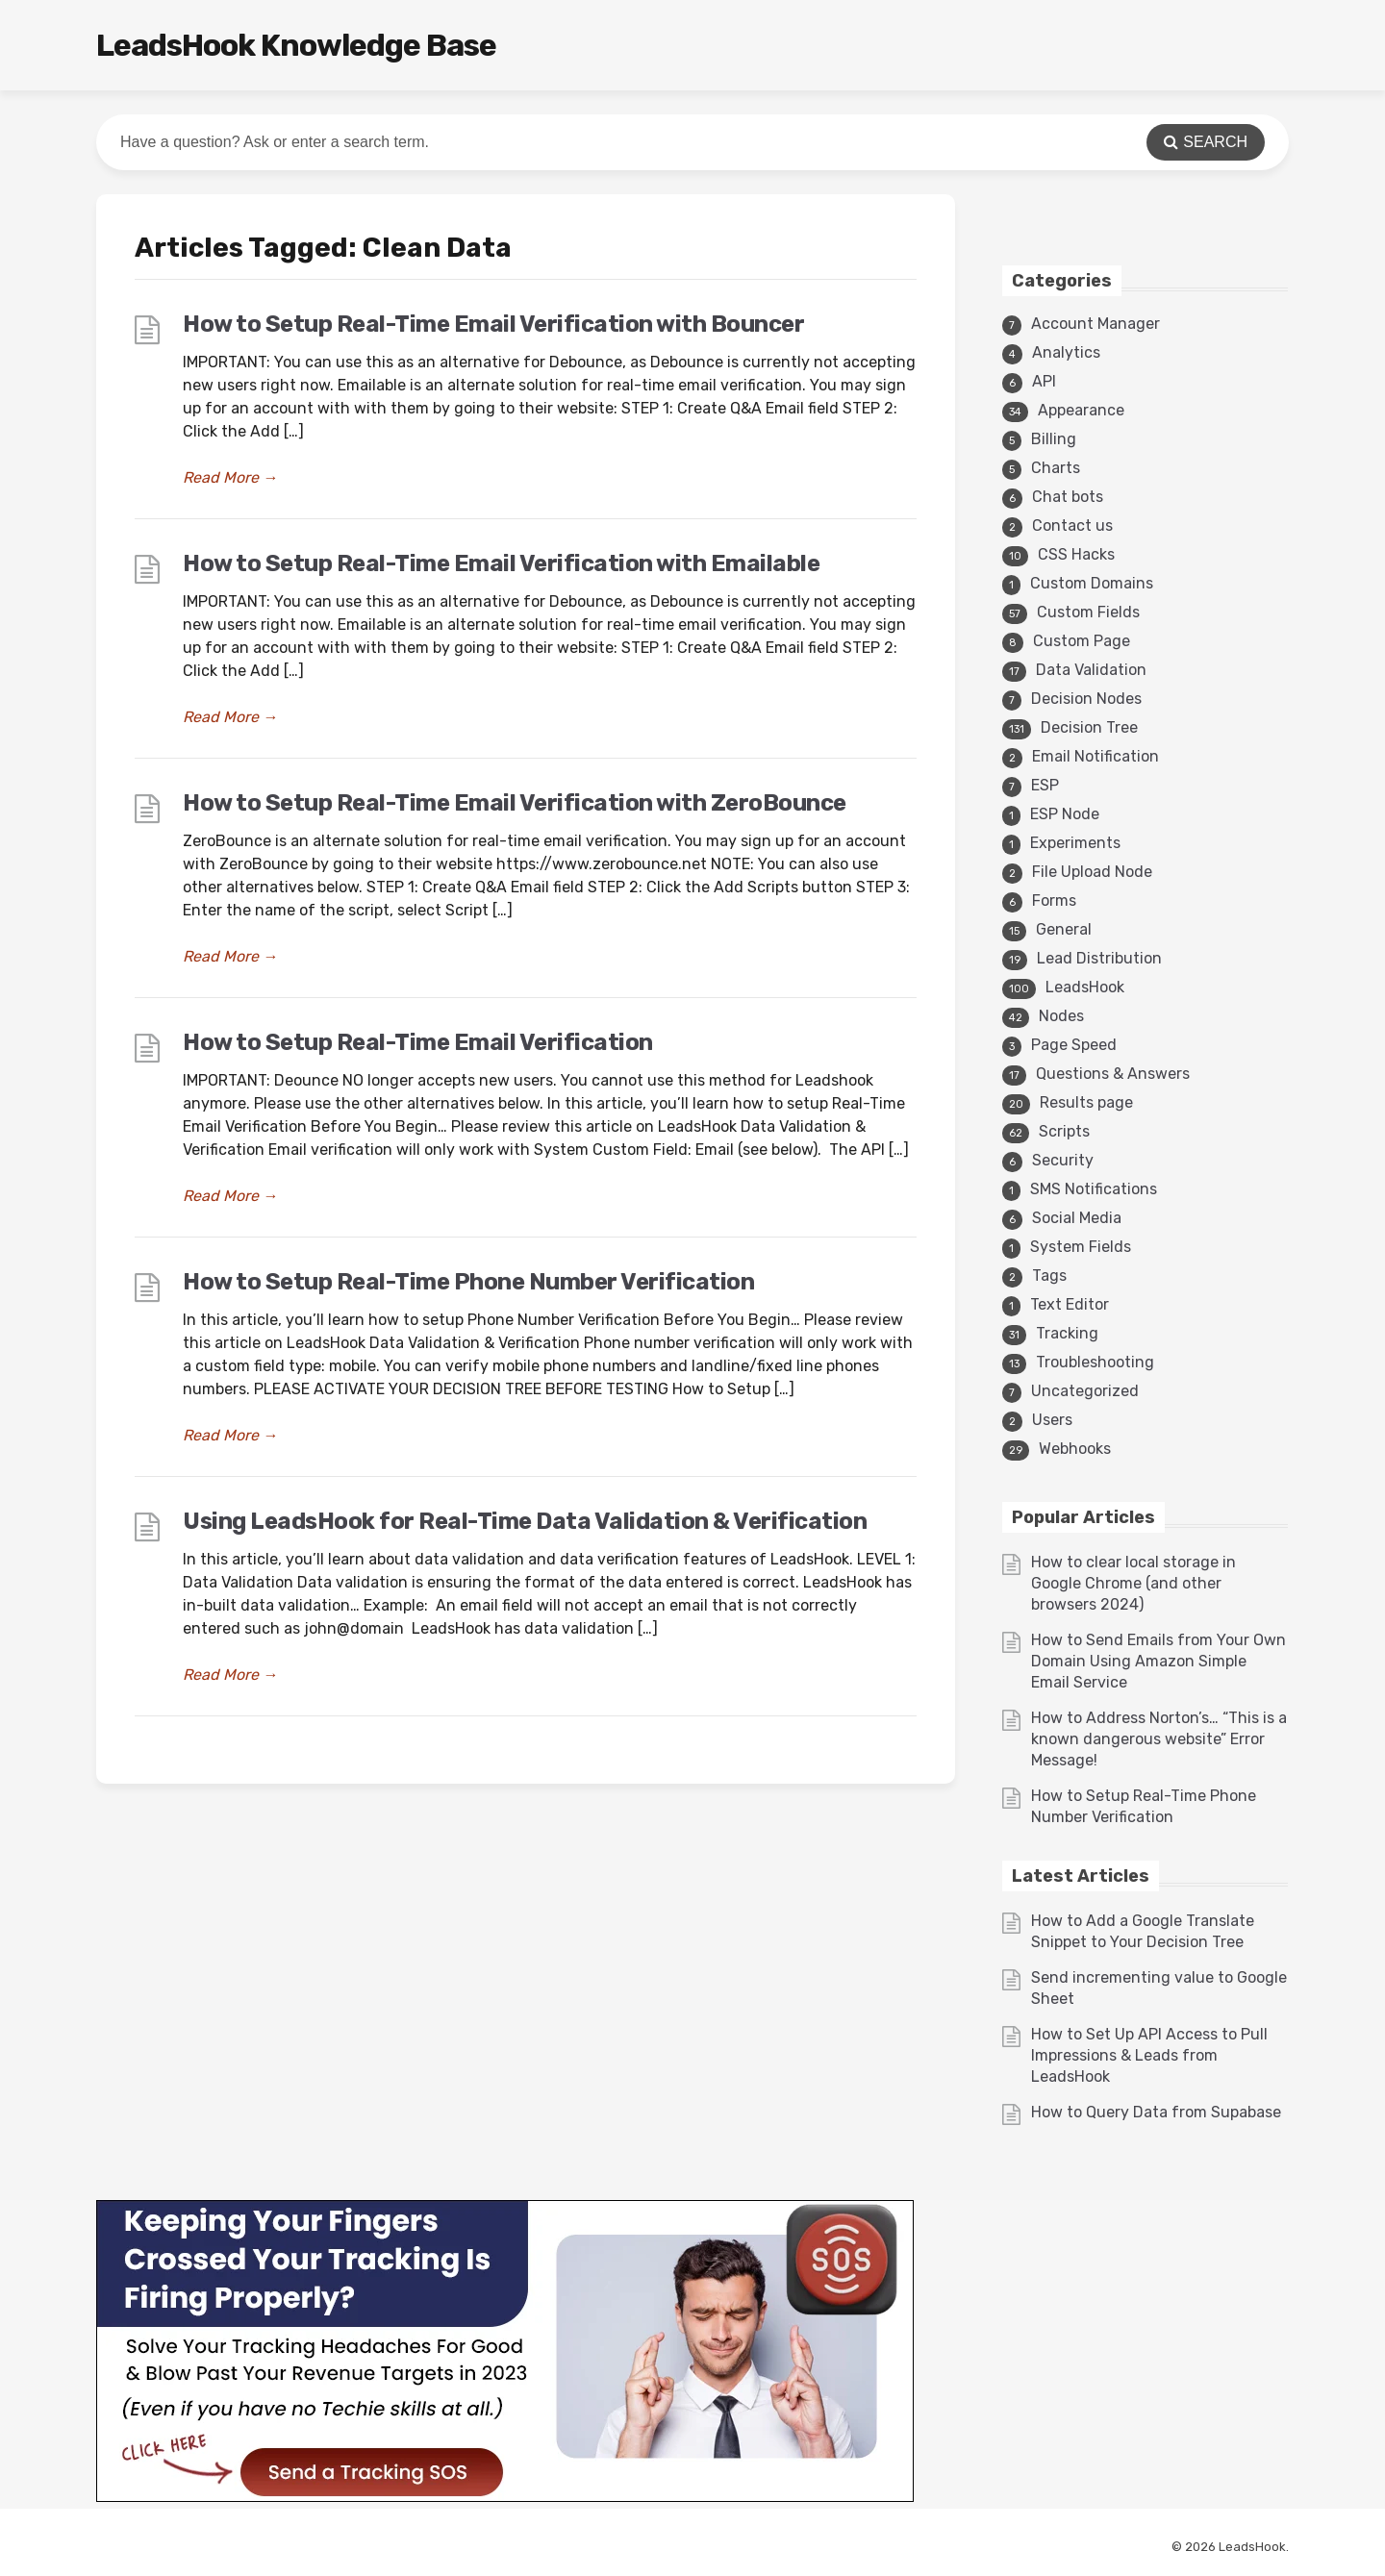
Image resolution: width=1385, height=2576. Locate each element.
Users (1052, 1420)
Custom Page (1081, 641)
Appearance (1081, 410)
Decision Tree (1089, 727)
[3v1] (505, 2497)
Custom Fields (1088, 612)
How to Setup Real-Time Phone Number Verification (468, 1281)
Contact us (1072, 525)
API (1044, 381)
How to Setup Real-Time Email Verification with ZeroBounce (514, 802)
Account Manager (1095, 323)
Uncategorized (1085, 1391)
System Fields (1080, 1247)
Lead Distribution (1099, 958)
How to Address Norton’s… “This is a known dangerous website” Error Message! (1159, 1739)
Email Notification (1095, 756)
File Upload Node (1092, 872)
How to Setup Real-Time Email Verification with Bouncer (493, 324)
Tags (1049, 1275)
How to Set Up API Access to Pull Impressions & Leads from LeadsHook (1149, 2055)
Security (1063, 1160)
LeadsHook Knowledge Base (296, 45)
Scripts (1064, 1131)
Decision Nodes (1086, 698)
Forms (1054, 900)
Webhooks (1075, 1448)
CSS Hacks (1076, 554)
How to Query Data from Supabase (1156, 2112)
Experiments (1075, 843)
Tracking (1067, 1333)
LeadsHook (1084, 987)
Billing (1053, 439)
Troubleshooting (1095, 1362)
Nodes (1061, 1016)
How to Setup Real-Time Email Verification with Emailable (501, 563)
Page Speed (1074, 1045)
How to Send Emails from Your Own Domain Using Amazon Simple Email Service (1158, 1661)
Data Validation (1091, 670)
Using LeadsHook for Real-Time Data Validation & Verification (525, 1521)
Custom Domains (1091, 583)
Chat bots (1067, 497)
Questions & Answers (1113, 1073)
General (1064, 929)
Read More (230, 477)
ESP (1045, 785)
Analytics (1066, 352)
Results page (1086, 1102)
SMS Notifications (1093, 1189)
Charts (1055, 468)
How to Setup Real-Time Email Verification (418, 1042)
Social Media (1076, 1218)
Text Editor (1069, 1304)
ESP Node (1064, 814)
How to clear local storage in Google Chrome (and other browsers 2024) (1133, 1583)
